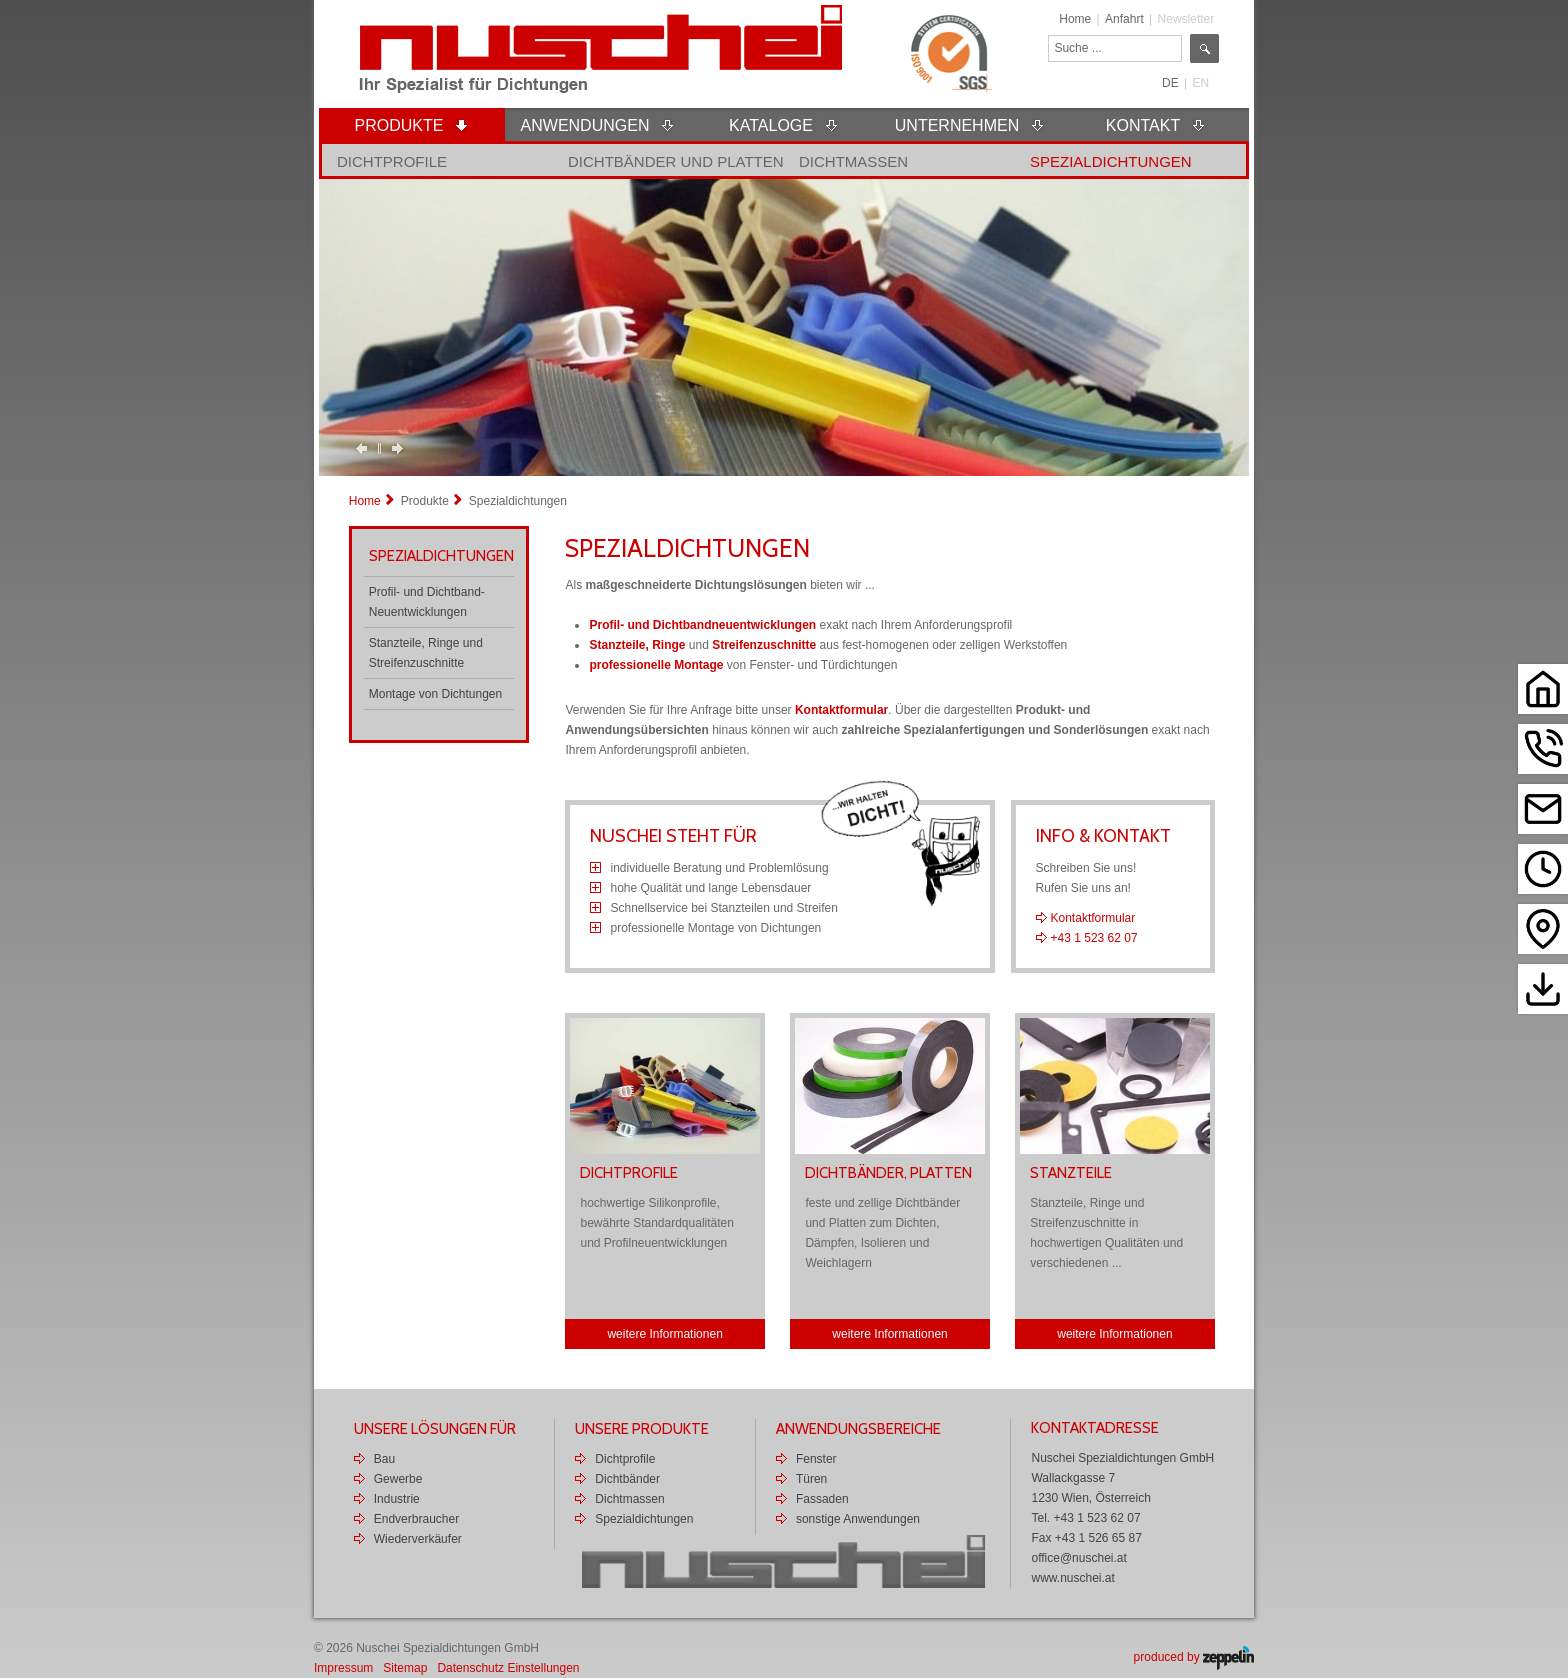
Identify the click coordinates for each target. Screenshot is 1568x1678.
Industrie (397, 1499)
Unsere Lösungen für (435, 1429)
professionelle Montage (656, 665)
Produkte (425, 501)
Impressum (343, 1668)
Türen (811, 1479)
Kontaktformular (841, 710)
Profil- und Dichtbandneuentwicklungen (702, 625)
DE (1170, 83)
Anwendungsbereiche (858, 1429)
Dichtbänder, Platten (888, 1173)
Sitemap (405, 1668)
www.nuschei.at (1072, 1578)
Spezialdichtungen (1111, 161)
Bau (384, 1459)
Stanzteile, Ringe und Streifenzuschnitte (426, 653)
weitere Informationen (664, 1334)
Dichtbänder (627, 1479)
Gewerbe (398, 1479)
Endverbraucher (416, 1519)
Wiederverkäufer (418, 1539)
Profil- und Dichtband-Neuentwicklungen (427, 602)
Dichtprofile (392, 161)
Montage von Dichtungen (435, 694)
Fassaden (822, 1499)
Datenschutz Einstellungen (508, 1668)
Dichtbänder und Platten (676, 161)
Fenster (816, 1459)
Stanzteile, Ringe (637, 645)
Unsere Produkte (642, 1429)
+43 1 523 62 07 (1094, 938)
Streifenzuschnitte (764, 645)
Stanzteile (1071, 1173)
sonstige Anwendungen (858, 1519)
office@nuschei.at (1078, 1558)
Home (1075, 19)
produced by (1194, 1657)
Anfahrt (1124, 19)
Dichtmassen (853, 161)
